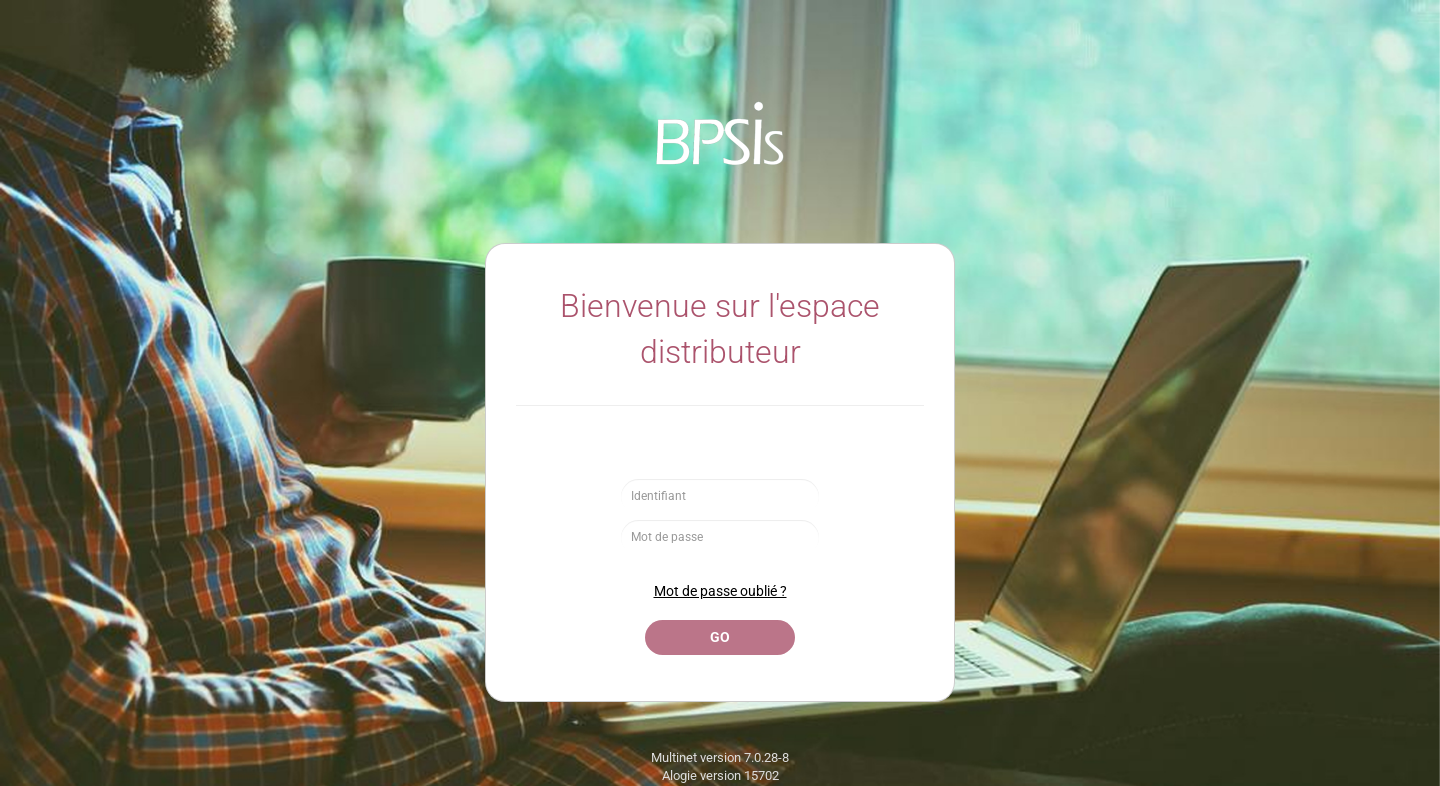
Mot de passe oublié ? (720, 591)
